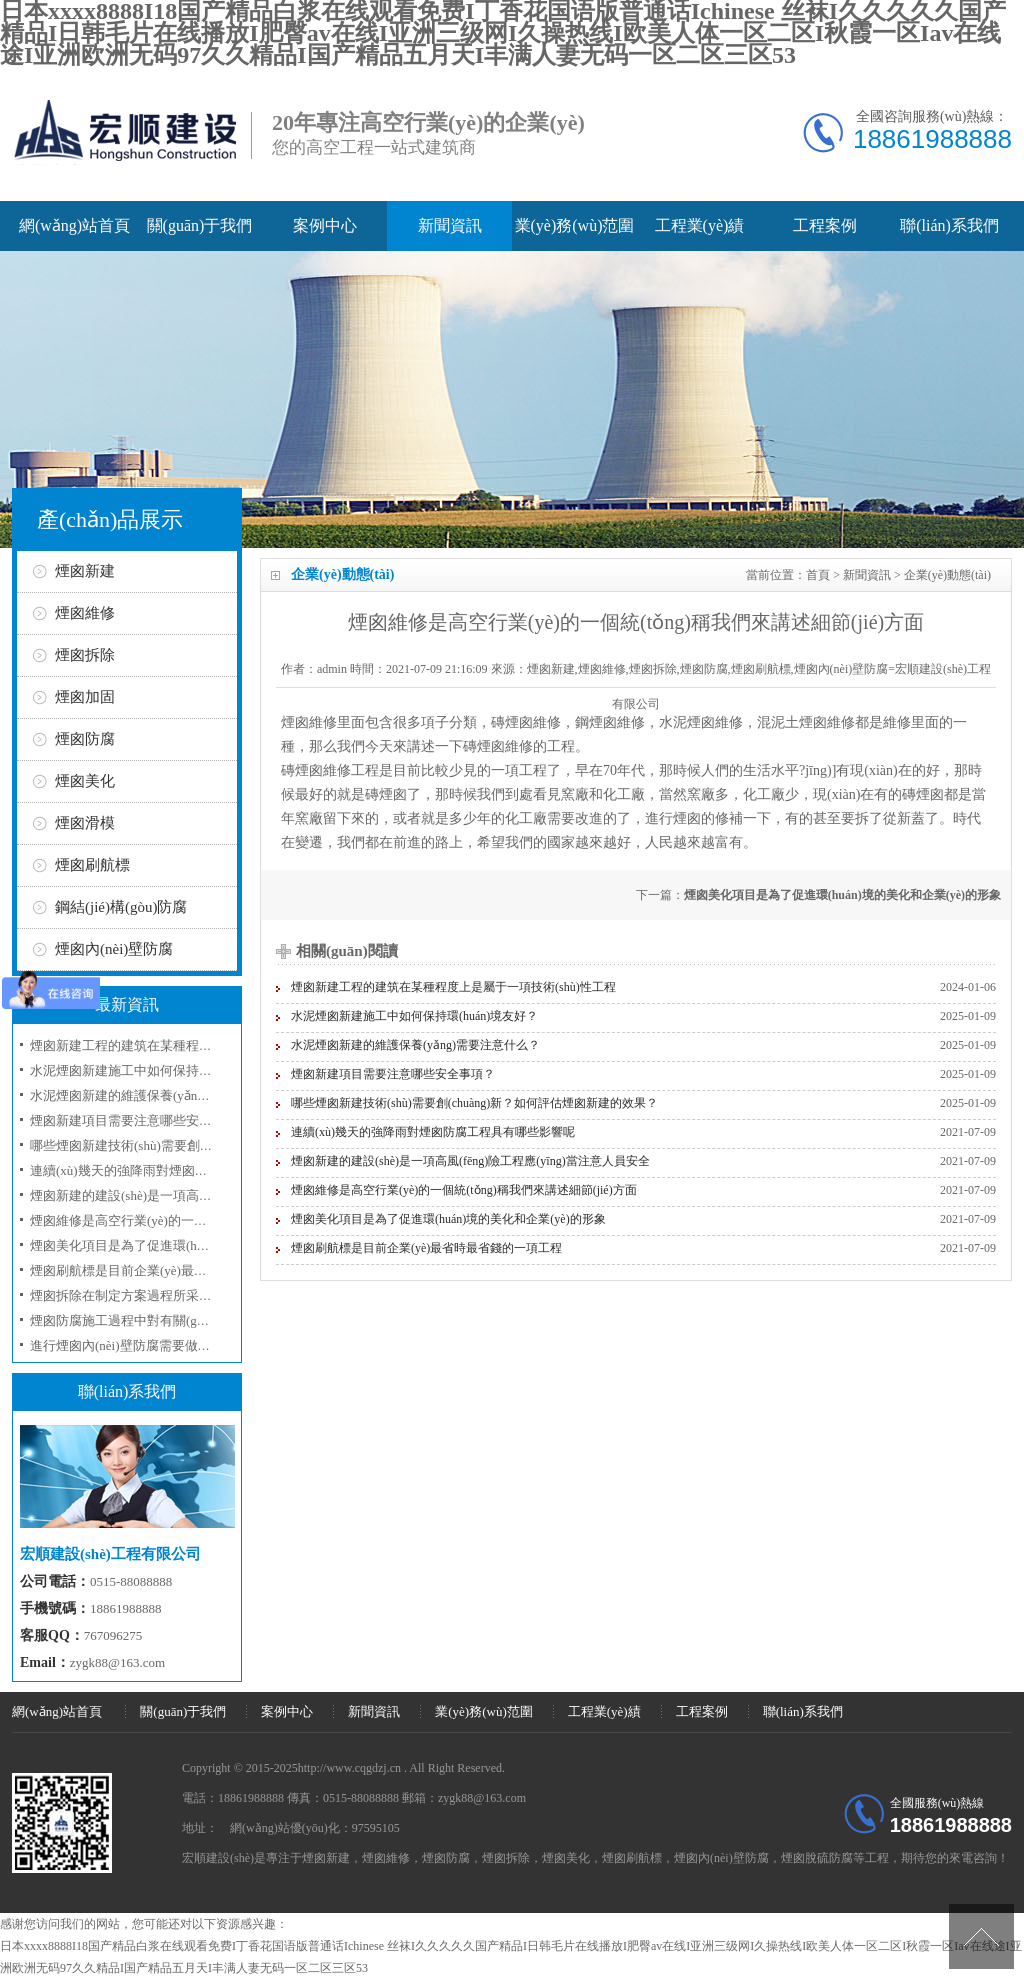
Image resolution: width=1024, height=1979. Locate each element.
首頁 (818, 575)
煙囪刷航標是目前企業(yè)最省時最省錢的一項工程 (426, 1248)
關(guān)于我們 (200, 225)
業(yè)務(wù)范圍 (575, 225)
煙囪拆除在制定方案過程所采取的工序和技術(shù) (173, 1295)
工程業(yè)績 (700, 225)
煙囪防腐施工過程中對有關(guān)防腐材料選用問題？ (183, 1320)
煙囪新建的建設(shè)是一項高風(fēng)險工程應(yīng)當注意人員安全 (470, 1161)
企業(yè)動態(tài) (947, 575)
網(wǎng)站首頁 (74, 225)
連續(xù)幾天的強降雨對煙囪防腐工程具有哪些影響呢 (433, 1132)
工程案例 (825, 225)
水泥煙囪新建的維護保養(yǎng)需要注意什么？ (415, 1045)
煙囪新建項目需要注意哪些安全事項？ (393, 1074)
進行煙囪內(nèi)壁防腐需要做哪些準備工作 (153, 1345)
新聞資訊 (450, 225)
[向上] (981, 1936)
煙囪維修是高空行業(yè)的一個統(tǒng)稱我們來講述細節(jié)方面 (464, 1190)
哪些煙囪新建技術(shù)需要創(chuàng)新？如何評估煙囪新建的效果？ (474, 1103)
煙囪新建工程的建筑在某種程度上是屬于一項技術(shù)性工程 (453, 987)
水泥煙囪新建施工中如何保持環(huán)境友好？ (414, 1016)
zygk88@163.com (117, 1662)
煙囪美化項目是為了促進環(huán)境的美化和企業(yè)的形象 (842, 895)
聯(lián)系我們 (949, 225)
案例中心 (325, 225)
